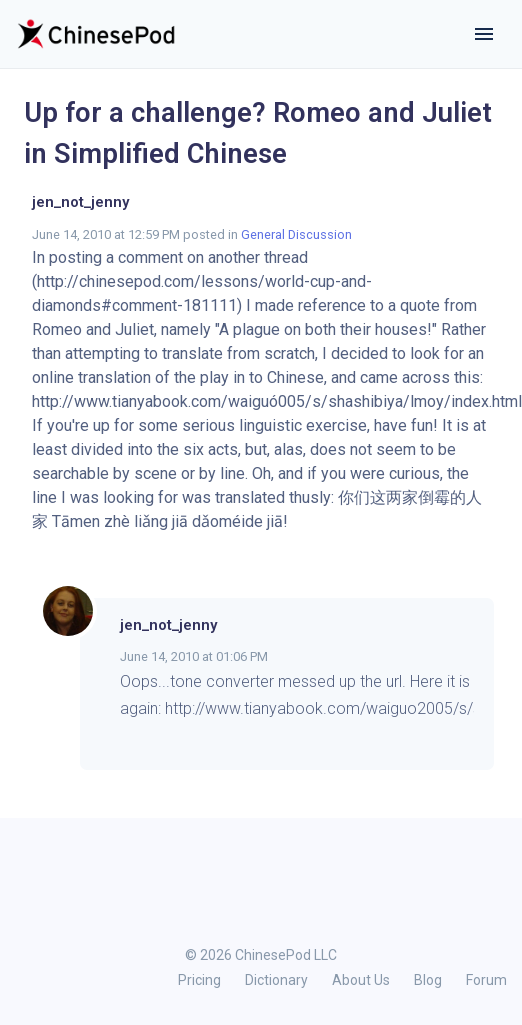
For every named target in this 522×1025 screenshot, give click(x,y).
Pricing (199, 980)
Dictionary (276, 980)
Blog (428, 980)
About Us (361, 980)
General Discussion (296, 234)
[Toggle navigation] (484, 34)
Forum (486, 980)
